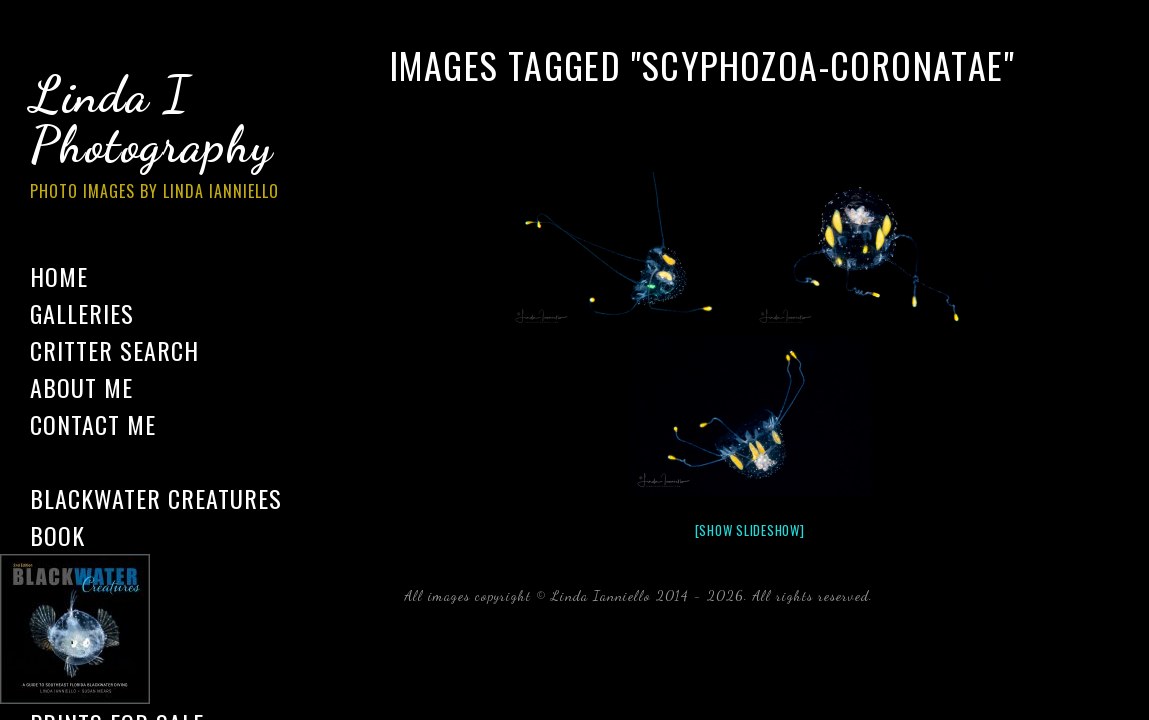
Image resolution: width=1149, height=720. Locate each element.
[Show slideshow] (750, 530)
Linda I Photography (170, 139)
